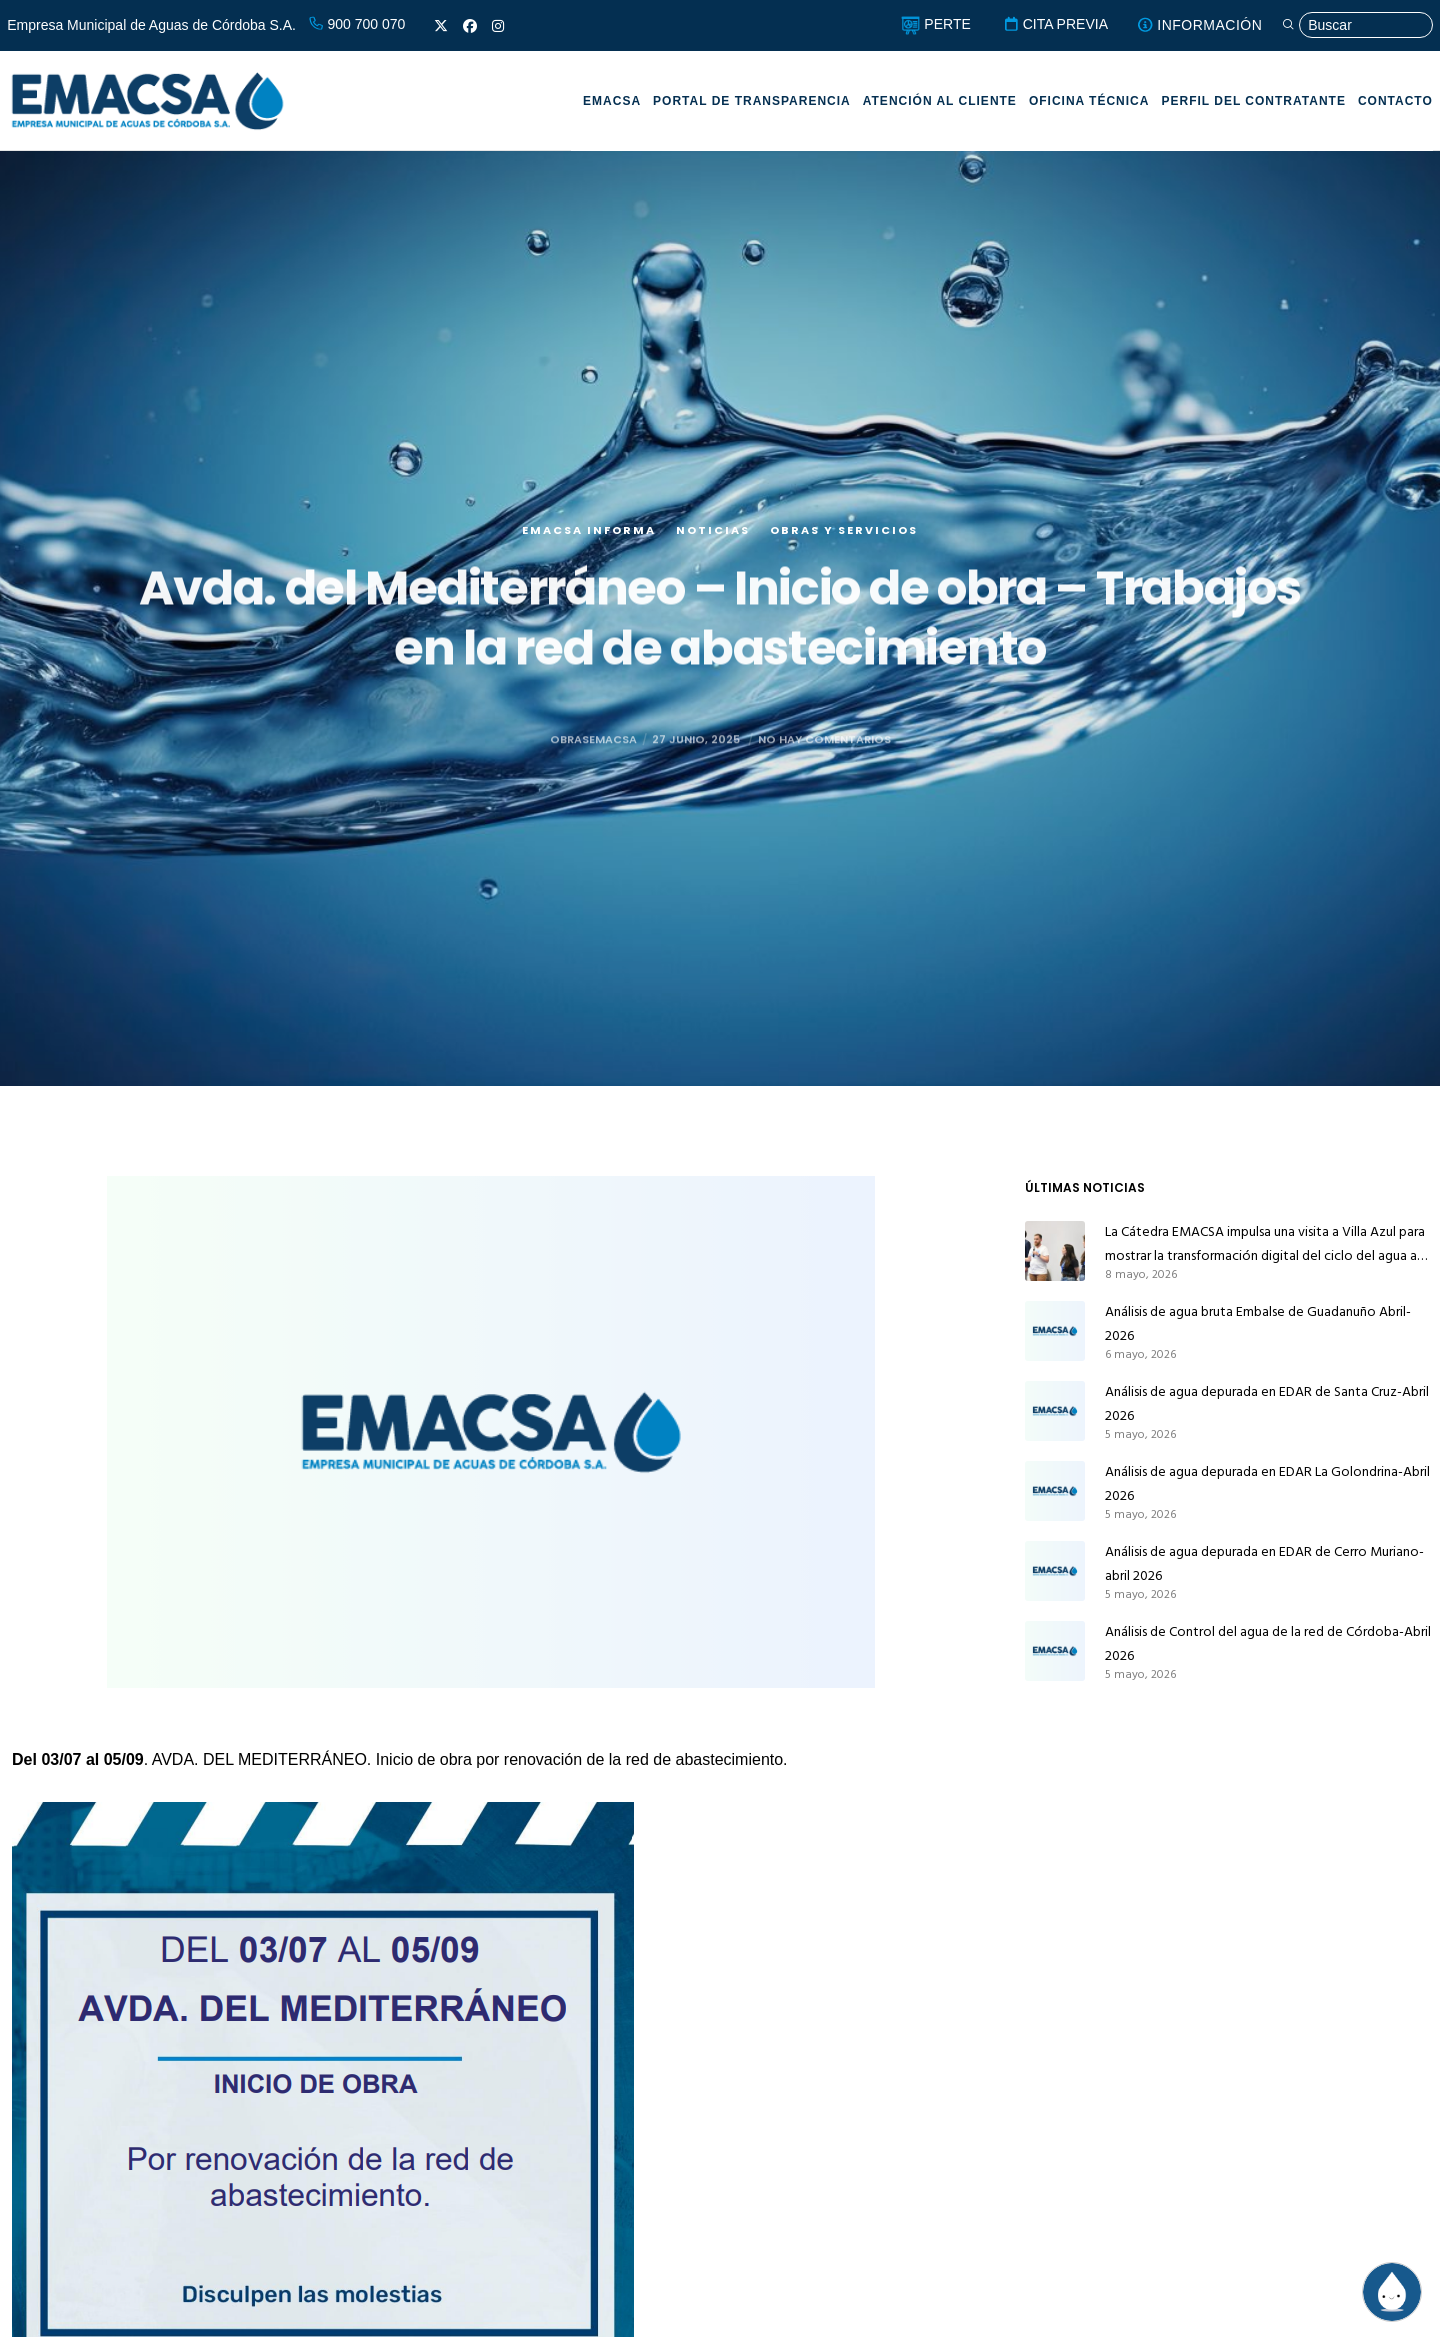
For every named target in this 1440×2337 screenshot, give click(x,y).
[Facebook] (470, 26)
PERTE (935, 24)
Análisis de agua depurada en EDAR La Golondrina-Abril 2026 (1267, 1483)
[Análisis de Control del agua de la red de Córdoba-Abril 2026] (1055, 1651)
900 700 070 (357, 24)
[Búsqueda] (1357, 25)
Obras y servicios (844, 536)
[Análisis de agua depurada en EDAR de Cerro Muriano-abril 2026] (1055, 1571)
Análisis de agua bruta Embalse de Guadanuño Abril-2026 (1258, 1323)
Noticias (713, 536)
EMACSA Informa (589, 536)
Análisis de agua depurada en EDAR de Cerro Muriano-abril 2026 (1264, 1563)
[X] (441, 26)
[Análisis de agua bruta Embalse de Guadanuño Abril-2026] (1055, 1331)
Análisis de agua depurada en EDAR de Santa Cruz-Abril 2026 (1267, 1403)
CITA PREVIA (1055, 24)
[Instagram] (498, 26)
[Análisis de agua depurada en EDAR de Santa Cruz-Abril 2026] (1055, 1411)
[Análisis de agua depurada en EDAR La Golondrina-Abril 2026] (1055, 1491)
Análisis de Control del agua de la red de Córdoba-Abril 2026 (1268, 1643)
